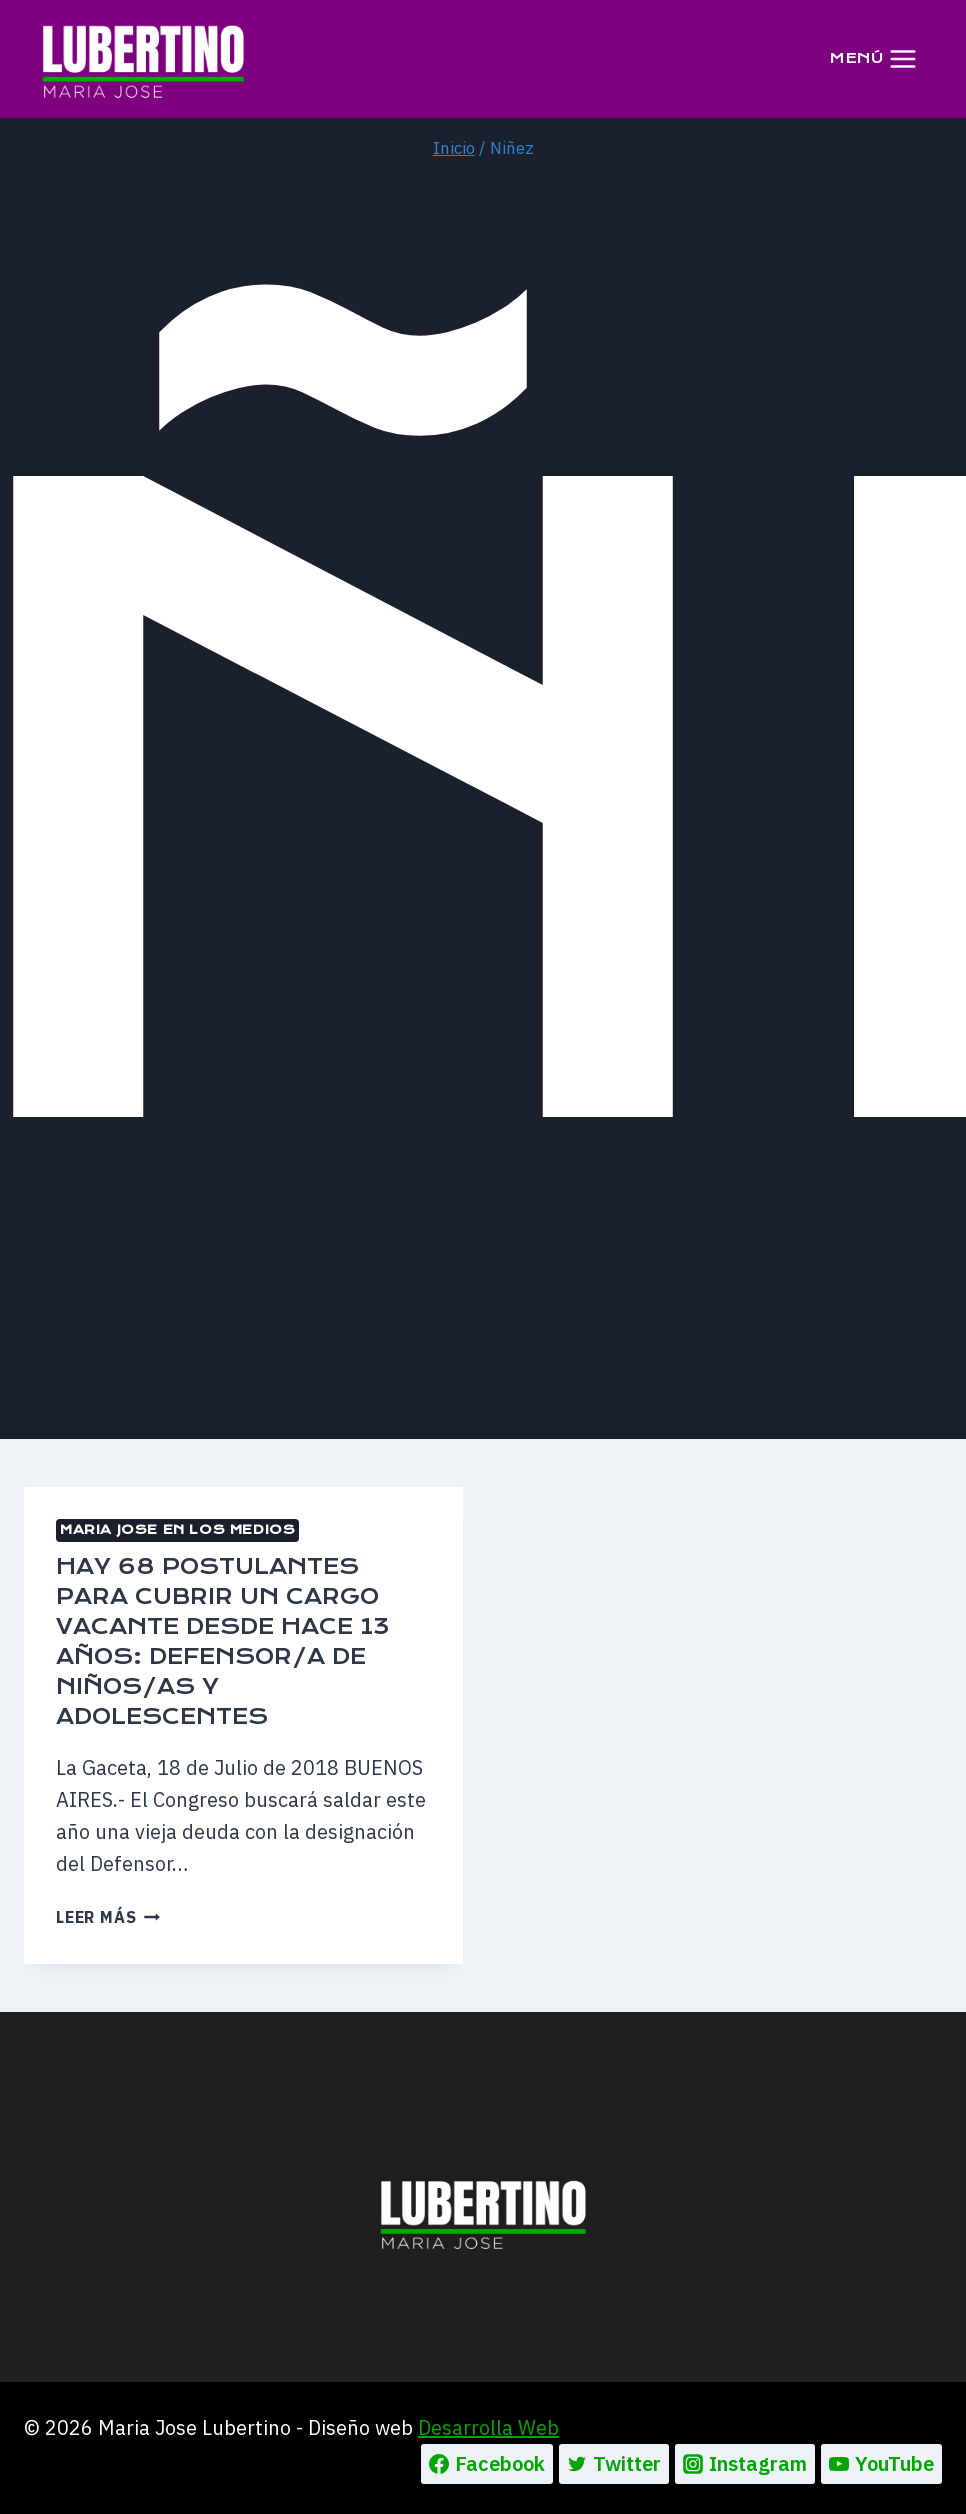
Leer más (108, 1917)
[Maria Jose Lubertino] (143, 58)
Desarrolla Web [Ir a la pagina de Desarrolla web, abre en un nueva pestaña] (488, 2427)
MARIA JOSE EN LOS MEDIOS (177, 1529)
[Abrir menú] (873, 58)
